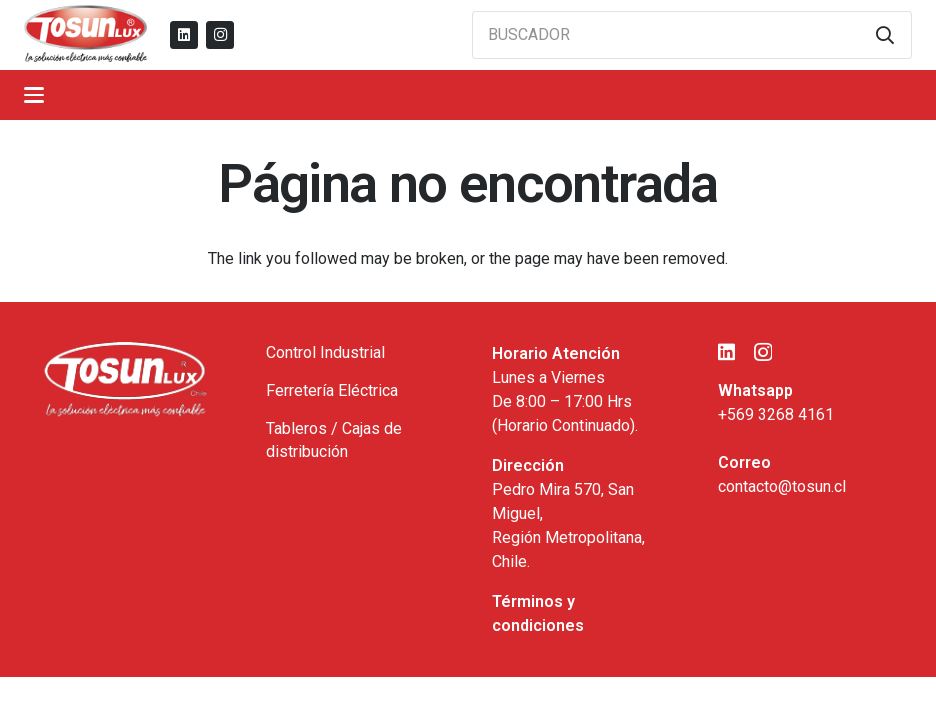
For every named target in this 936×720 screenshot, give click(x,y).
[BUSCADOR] (692, 35)
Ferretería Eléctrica (332, 390)
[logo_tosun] (86, 35)
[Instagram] (220, 35)
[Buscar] (885, 35)
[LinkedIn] (184, 35)
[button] (34, 95)
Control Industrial (325, 352)
